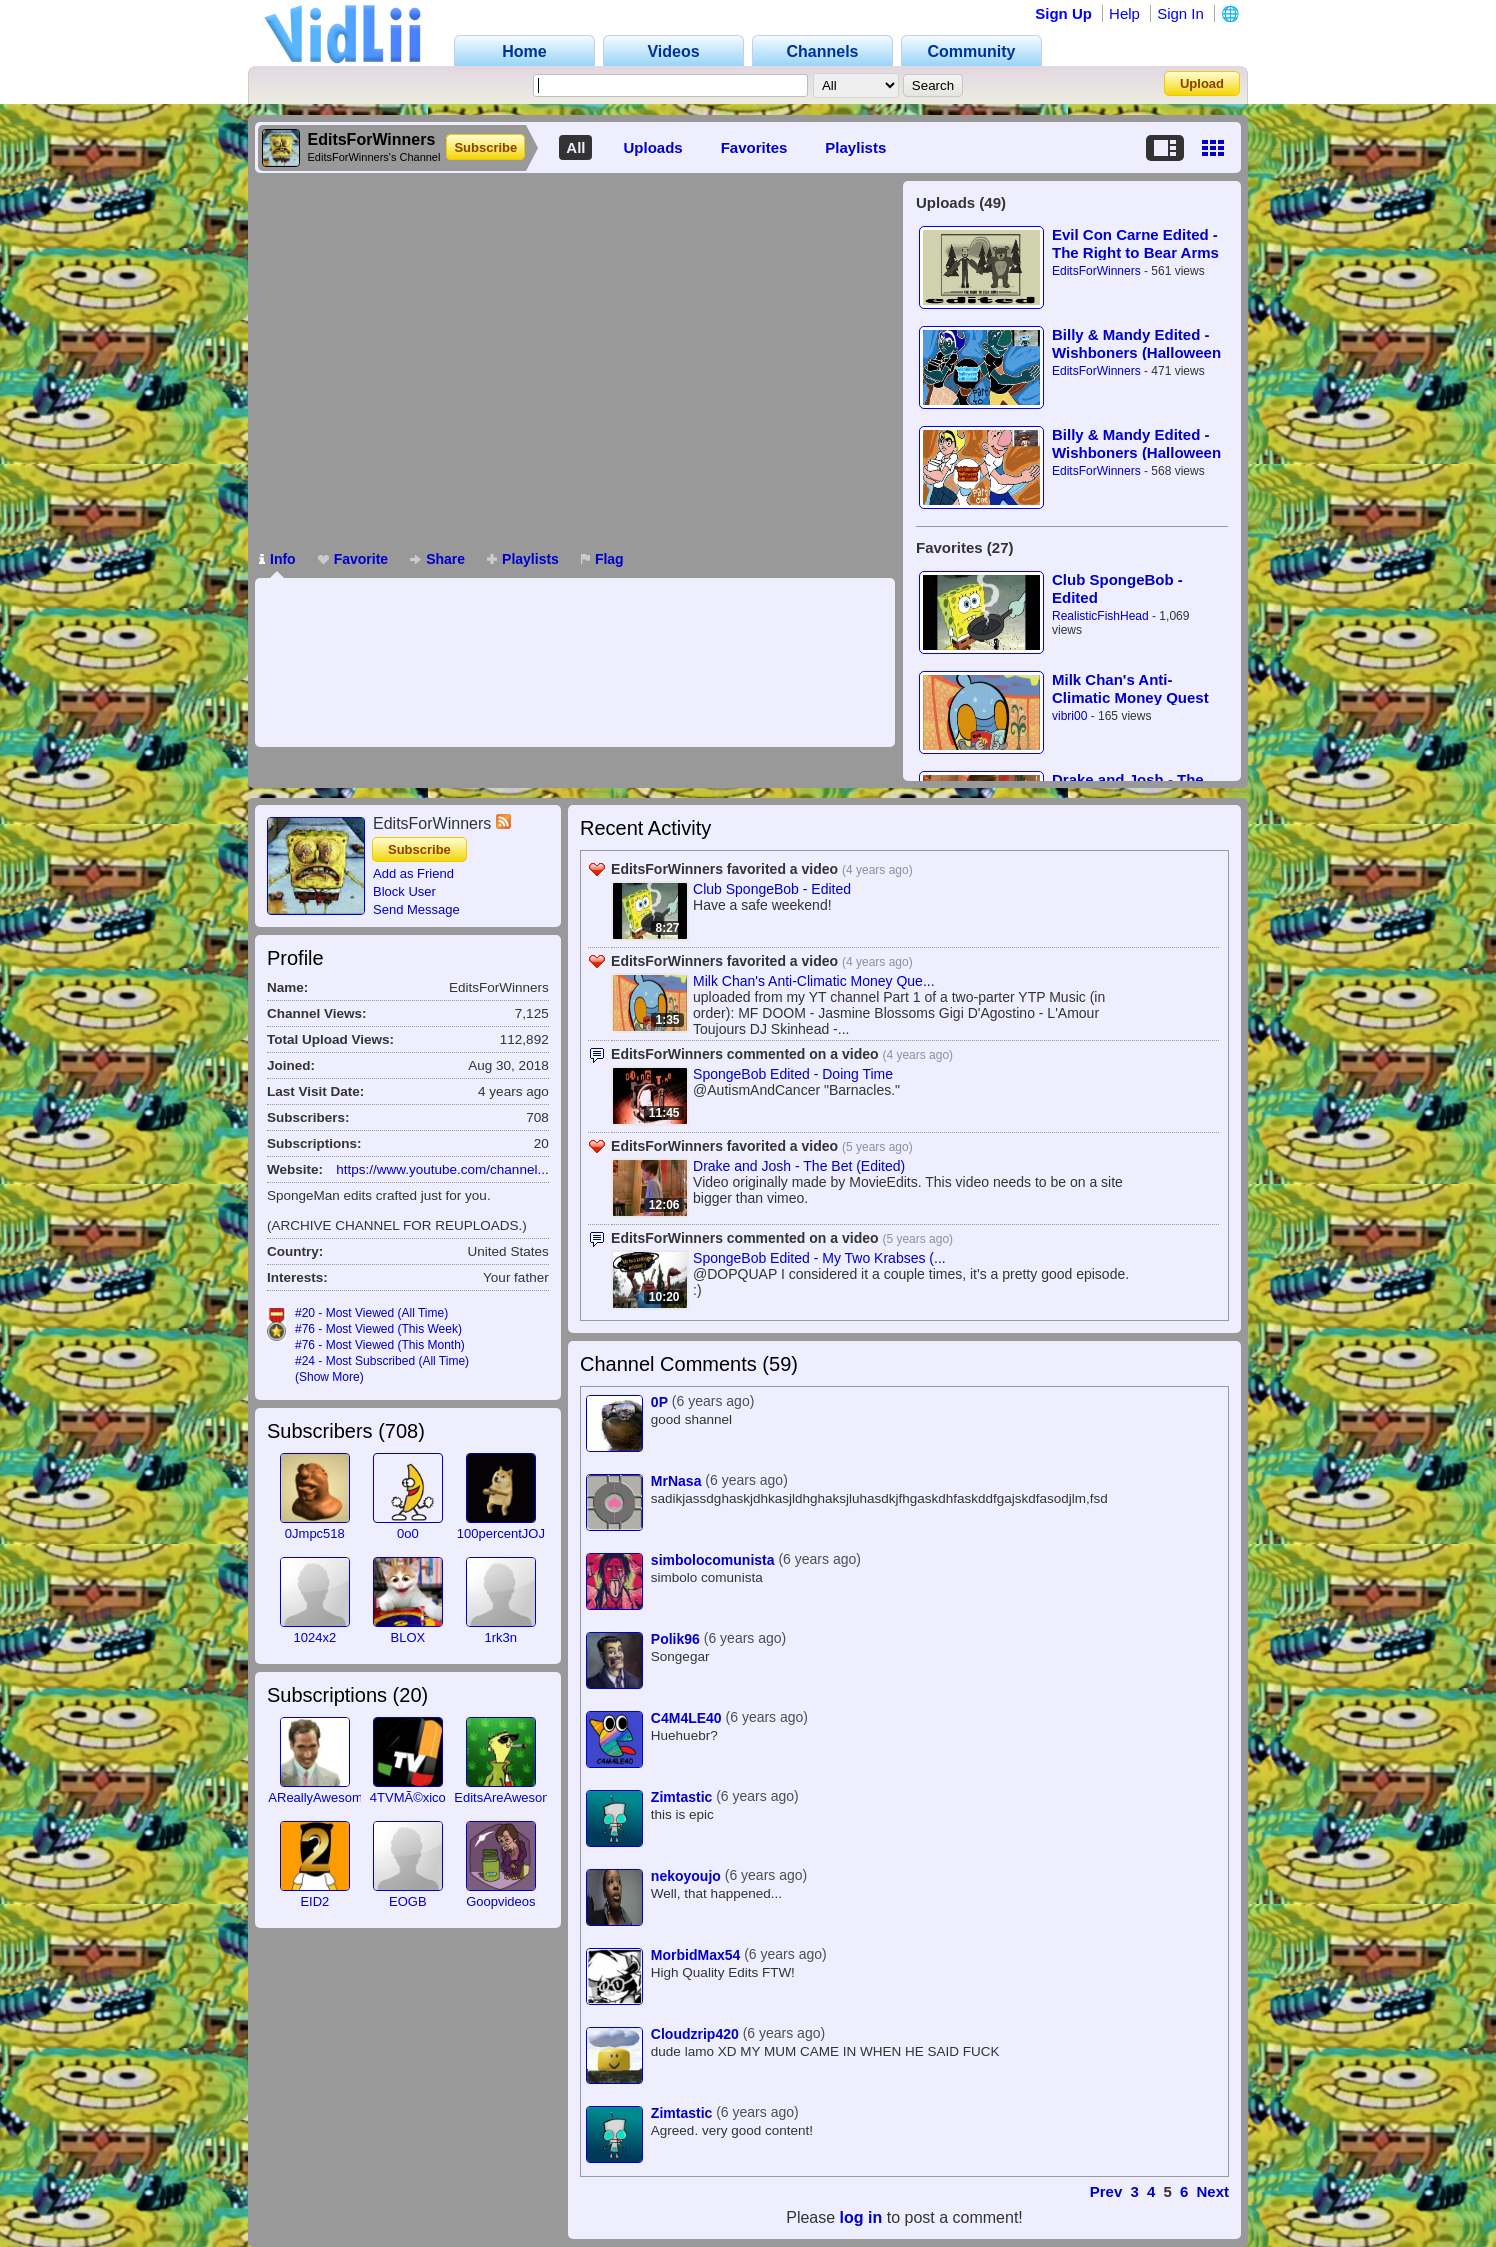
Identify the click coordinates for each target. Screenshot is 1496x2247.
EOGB (408, 1901)
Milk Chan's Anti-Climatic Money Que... (814, 981)
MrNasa (676, 1481)
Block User (404, 891)
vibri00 (1069, 716)
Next (1212, 2191)
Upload (1202, 83)
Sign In (1180, 13)
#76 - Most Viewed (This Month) (380, 1345)
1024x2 (315, 1637)
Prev (1106, 2191)
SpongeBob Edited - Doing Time (793, 1074)
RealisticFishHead (1100, 616)
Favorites (754, 147)
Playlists (855, 147)
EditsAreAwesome (507, 1797)
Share (437, 559)
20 (410, 1695)
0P (659, 1402)
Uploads (652, 147)
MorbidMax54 (695, 1955)
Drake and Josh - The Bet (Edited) (799, 1166)
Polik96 (675, 1639)
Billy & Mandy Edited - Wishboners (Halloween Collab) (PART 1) (1136, 443)
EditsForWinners (1096, 271)
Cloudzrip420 (695, 2034)
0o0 (408, 1533)
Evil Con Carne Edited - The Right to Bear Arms (1135, 243)
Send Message (416, 909)
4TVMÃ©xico (408, 1797)
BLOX (407, 1637)
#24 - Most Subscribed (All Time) (382, 1361)
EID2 (314, 1901)
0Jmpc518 (315, 1533)
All (575, 147)
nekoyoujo (686, 1876)
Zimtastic (681, 1797)
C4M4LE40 (686, 1718)
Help (1124, 13)
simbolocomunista (713, 1560)
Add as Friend (413, 873)
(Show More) (329, 1377)
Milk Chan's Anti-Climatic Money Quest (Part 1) (1130, 688)
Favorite (353, 559)
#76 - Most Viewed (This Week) (378, 1329)
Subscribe (485, 147)
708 (401, 1431)
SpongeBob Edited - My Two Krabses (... (819, 1258)
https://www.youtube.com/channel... (442, 1169)
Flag (602, 559)
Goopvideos (500, 1901)
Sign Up (1063, 13)
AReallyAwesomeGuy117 (341, 1797)
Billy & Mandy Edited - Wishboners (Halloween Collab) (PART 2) (1136, 343)
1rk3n (501, 1637)
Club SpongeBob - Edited (1117, 588)
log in (861, 2217)
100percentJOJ (501, 1533)
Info (277, 559)
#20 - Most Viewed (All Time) (371, 1313)
